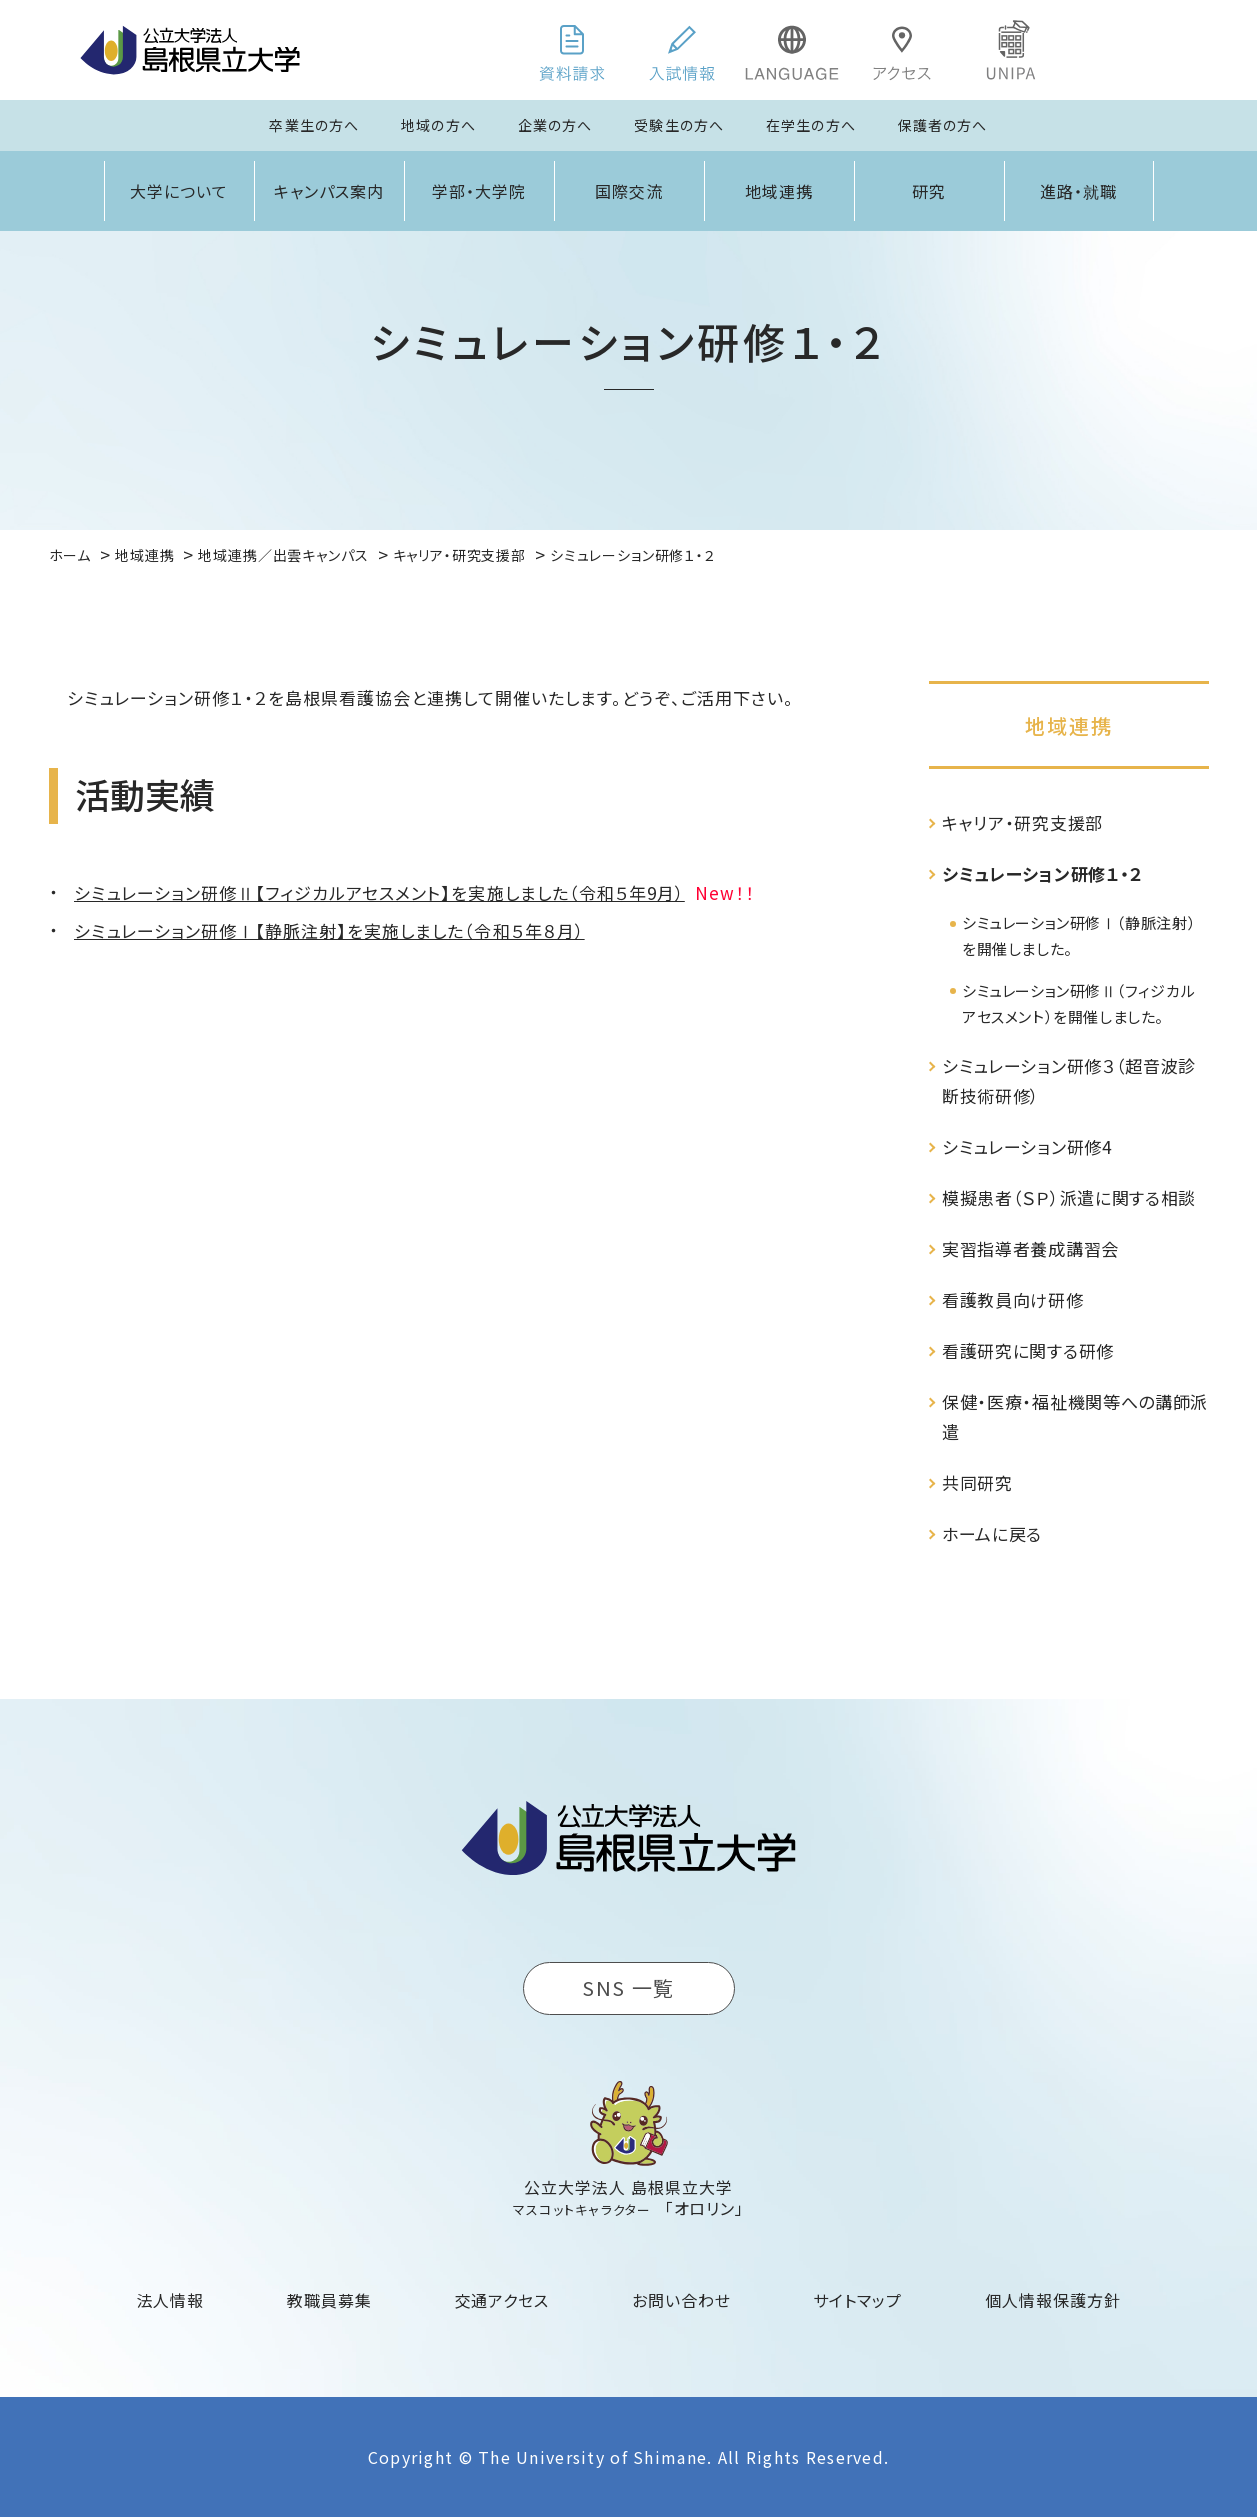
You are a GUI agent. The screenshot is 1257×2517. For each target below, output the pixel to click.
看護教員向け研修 (1012, 1299)
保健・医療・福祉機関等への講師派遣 (1075, 1416)
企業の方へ (555, 125)
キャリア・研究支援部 (1022, 822)
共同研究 (977, 1482)
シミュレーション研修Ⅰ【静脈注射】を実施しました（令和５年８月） (329, 930)
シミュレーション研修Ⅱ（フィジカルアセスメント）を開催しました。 (1078, 1003)
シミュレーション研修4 (1026, 1146)
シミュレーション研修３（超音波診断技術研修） (1069, 1080)
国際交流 (629, 191)
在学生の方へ (811, 125)
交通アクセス (502, 2300)
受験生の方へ (679, 125)
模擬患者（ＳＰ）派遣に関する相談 (1069, 1197)
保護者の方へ (943, 125)
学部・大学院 (479, 191)
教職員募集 (329, 2300)
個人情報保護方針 (1053, 2300)
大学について (179, 191)
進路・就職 (1078, 191)
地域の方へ (438, 125)
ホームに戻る (992, 1533)
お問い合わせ (681, 2300)
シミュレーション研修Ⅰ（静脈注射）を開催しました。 (1079, 935)
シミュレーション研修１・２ (1042, 873)
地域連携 (779, 191)
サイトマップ (857, 2300)
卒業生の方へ (314, 125)
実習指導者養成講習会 (1030, 1248)
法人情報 (171, 2300)
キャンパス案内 (329, 191)
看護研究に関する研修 (1028, 1350)
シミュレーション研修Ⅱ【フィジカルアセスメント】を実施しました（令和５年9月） (379, 892)
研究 (929, 191)
